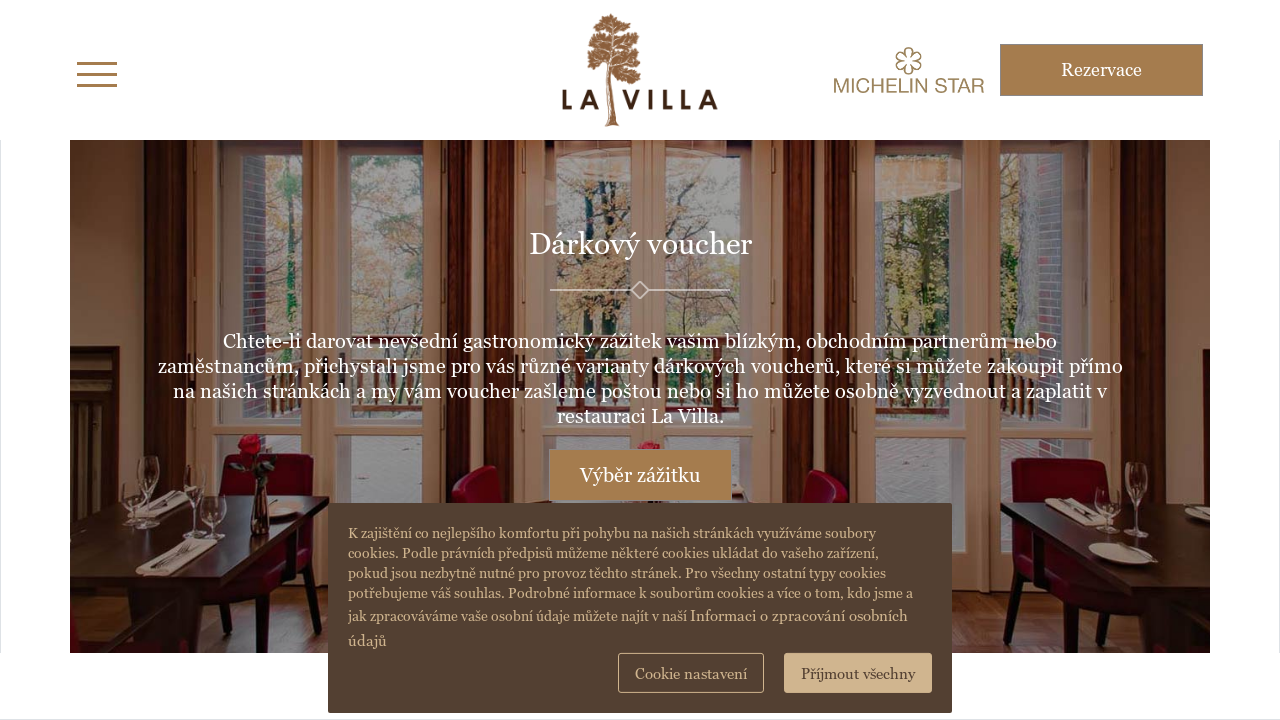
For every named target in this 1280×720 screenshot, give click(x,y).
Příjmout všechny (858, 673)
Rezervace (1101, 69)
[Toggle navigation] (97, 70)
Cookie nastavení (691, 673)
